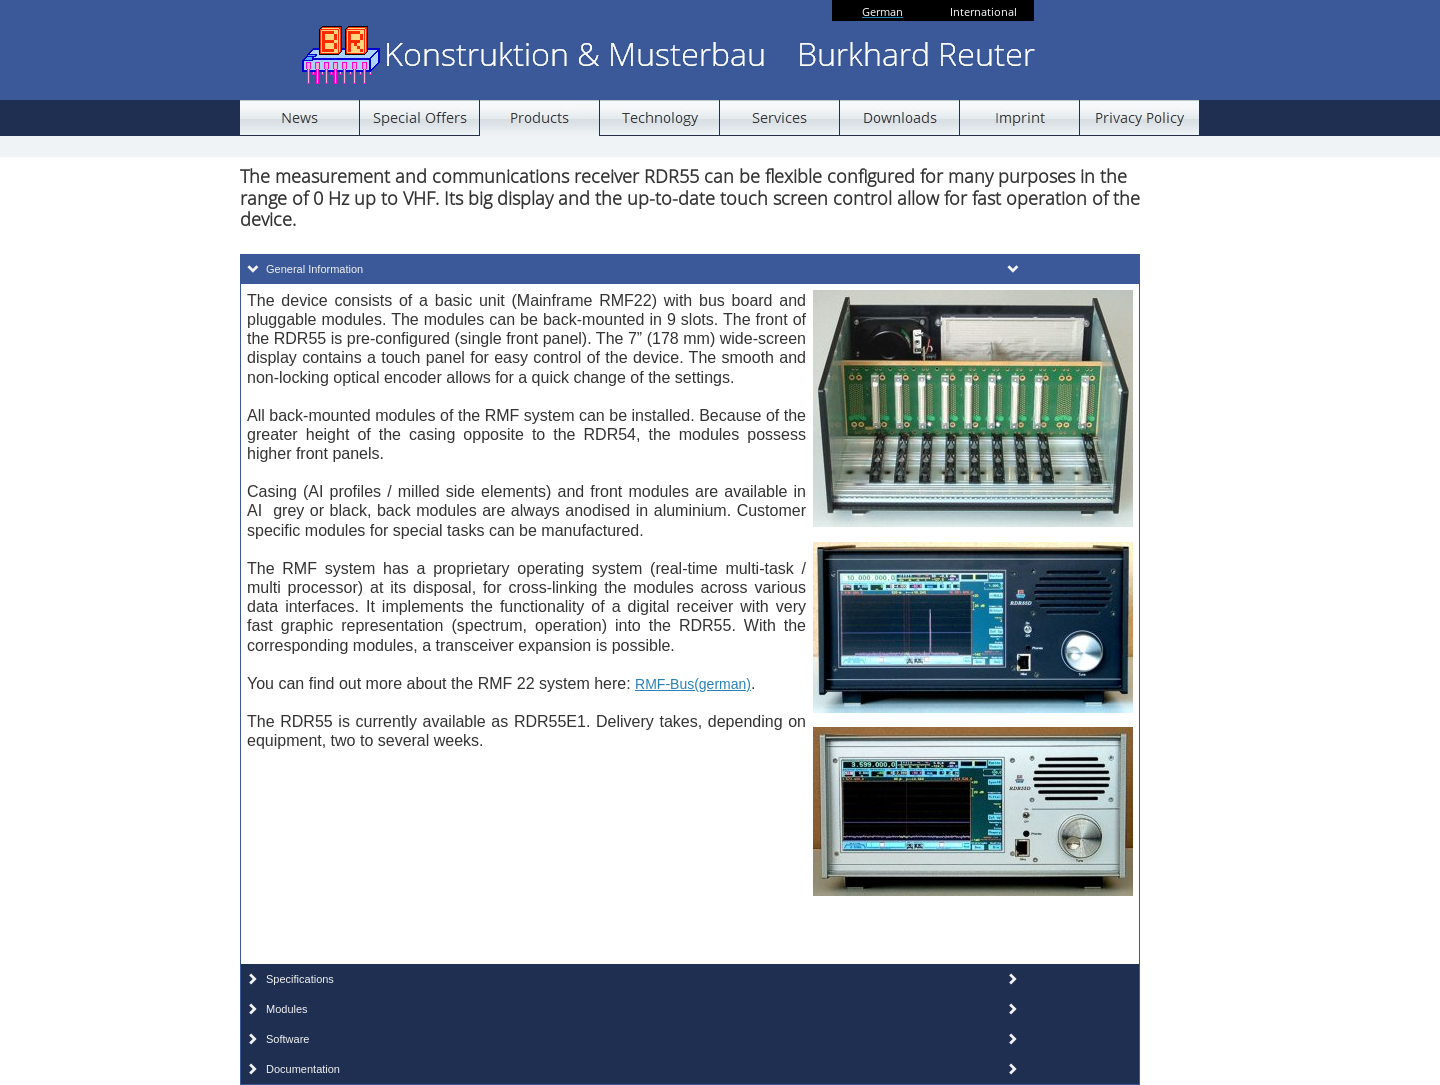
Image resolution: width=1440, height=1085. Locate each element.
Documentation (303, 1069)
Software (287, 1039)
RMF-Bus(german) (693, 684)
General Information (314, 269)
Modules (287, 1009)
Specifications (300, 979)
